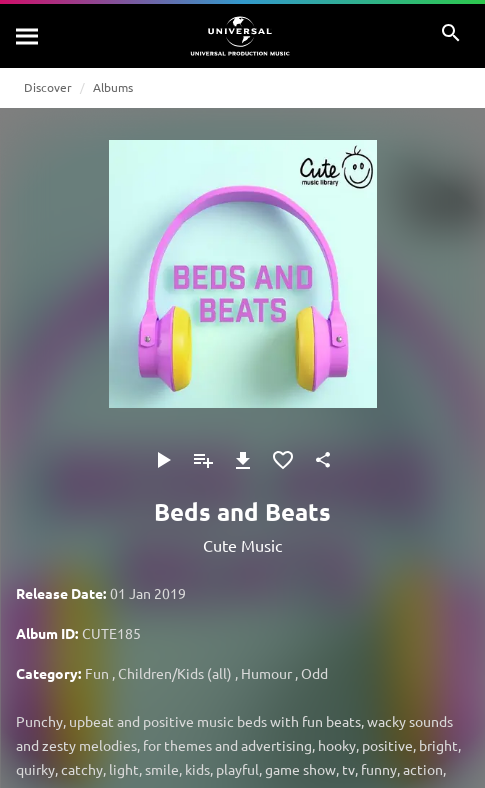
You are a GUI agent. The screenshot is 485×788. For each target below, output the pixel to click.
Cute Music (242, 545)
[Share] (323, 460)
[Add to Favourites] (283, 460)
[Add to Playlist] (203, 460)
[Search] (28, 36)
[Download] (243, 460)
